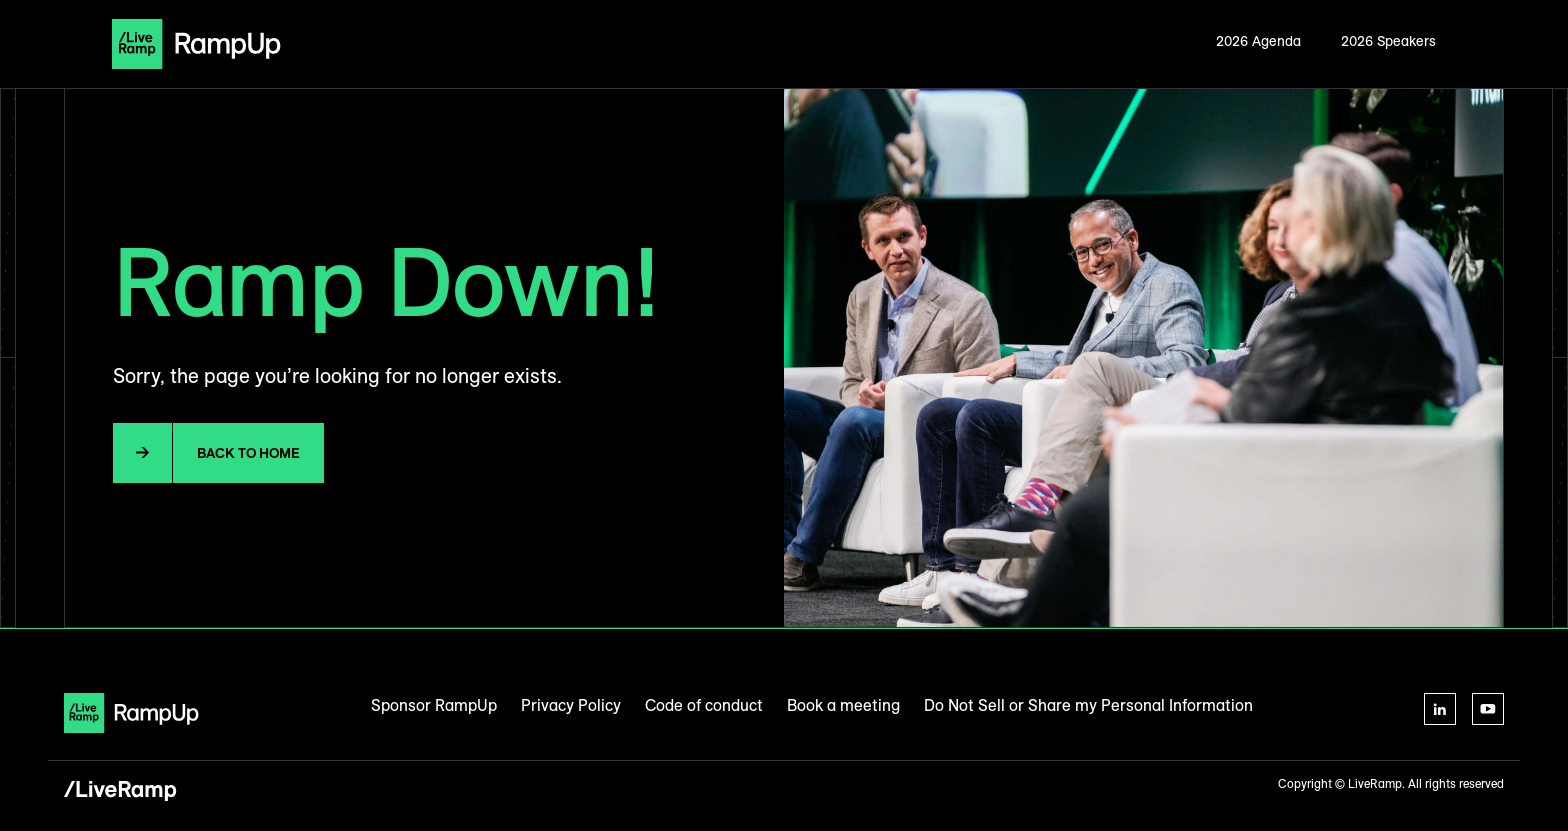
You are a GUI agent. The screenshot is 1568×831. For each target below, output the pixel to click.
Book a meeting (843, 705)
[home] (196, 44)
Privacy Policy (571, 705)
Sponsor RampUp (434, 705)
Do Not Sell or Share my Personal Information (1088, 705)
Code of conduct (704, 705)
